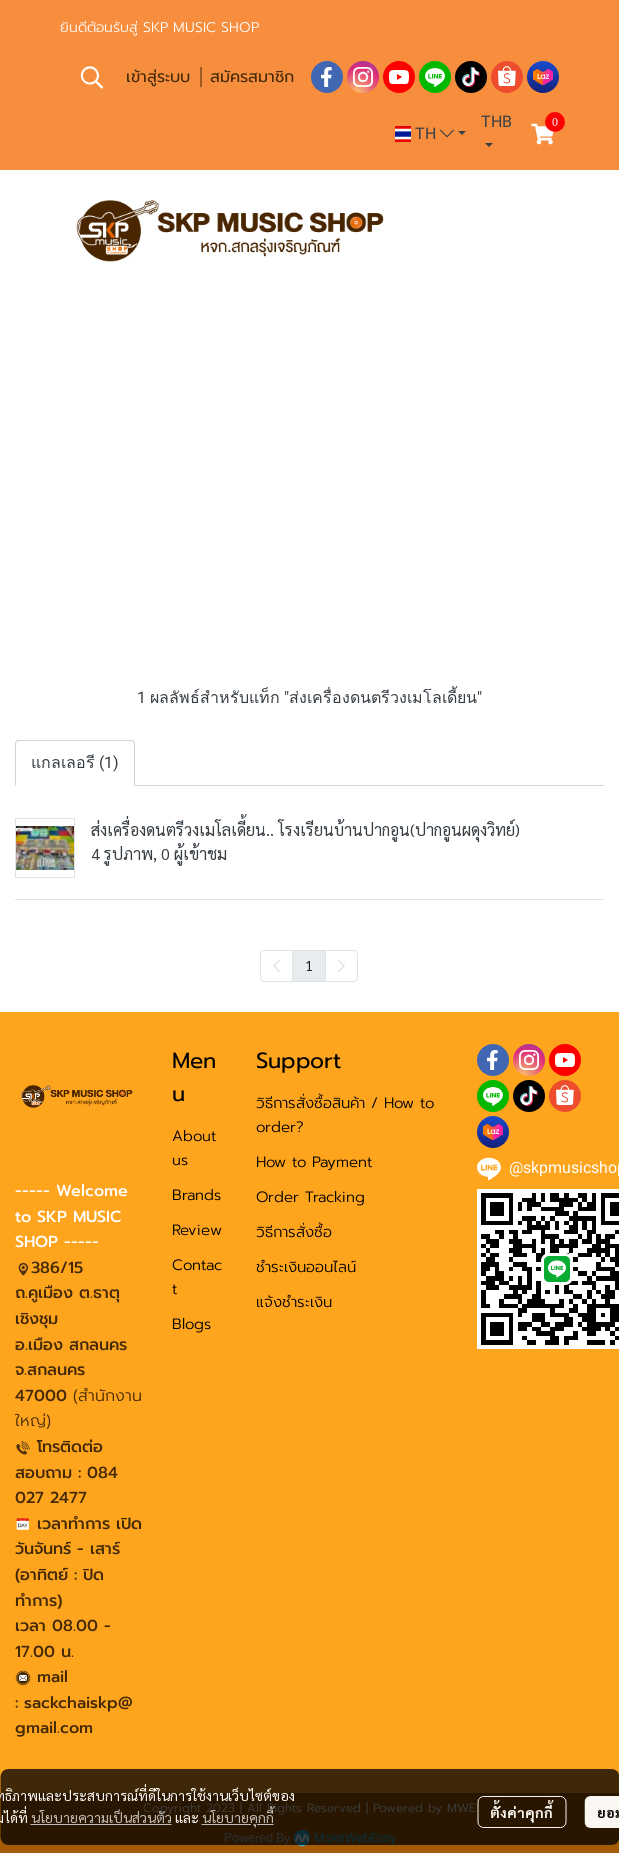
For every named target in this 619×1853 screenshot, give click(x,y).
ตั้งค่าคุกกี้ (521, 1812)
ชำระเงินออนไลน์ (306, 1267)
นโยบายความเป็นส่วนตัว (101, 1817)
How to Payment (314, 1162)
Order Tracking (310, 1197)
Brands (196, 1195)
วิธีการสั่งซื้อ (294, 1232)
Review (197, 1230)
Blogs (191, 1324)
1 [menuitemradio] (309, 965)
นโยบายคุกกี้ (238, 1817)
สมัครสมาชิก (252, 77)
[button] (92, 77)
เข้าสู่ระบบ (158, 77)
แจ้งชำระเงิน (294, 1302)
